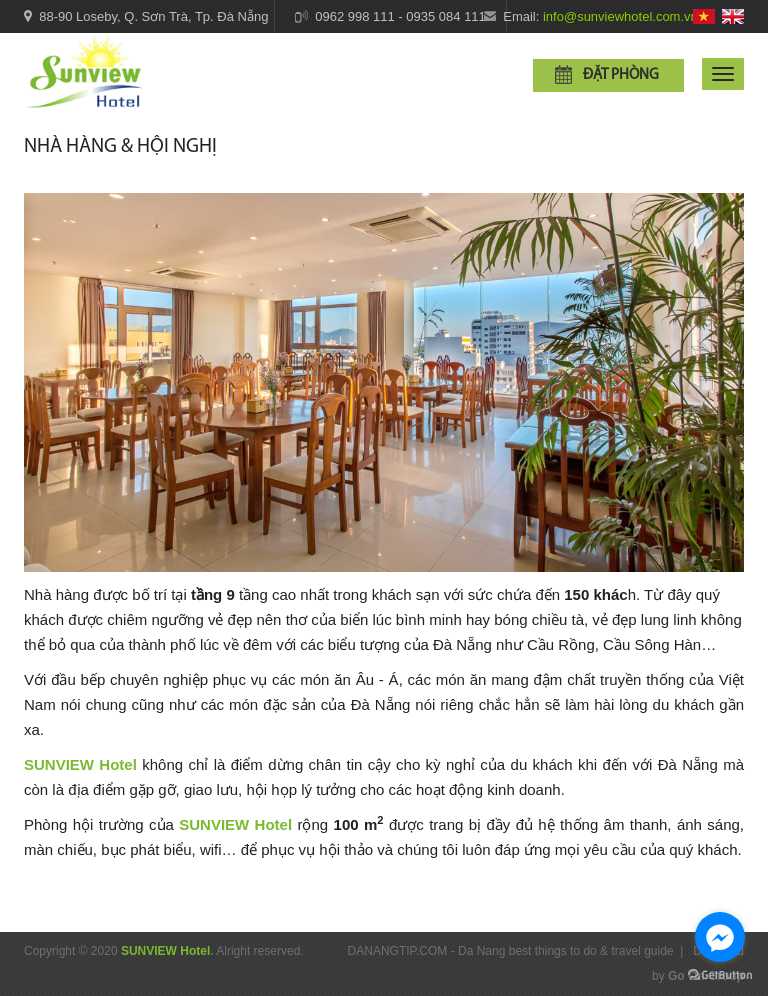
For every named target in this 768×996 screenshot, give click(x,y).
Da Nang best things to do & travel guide (565, 951)
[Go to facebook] (720, 937)
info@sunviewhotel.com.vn (620, 16)
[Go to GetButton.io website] (720, 975)
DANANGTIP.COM (398, 951)
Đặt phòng (621, 75)
